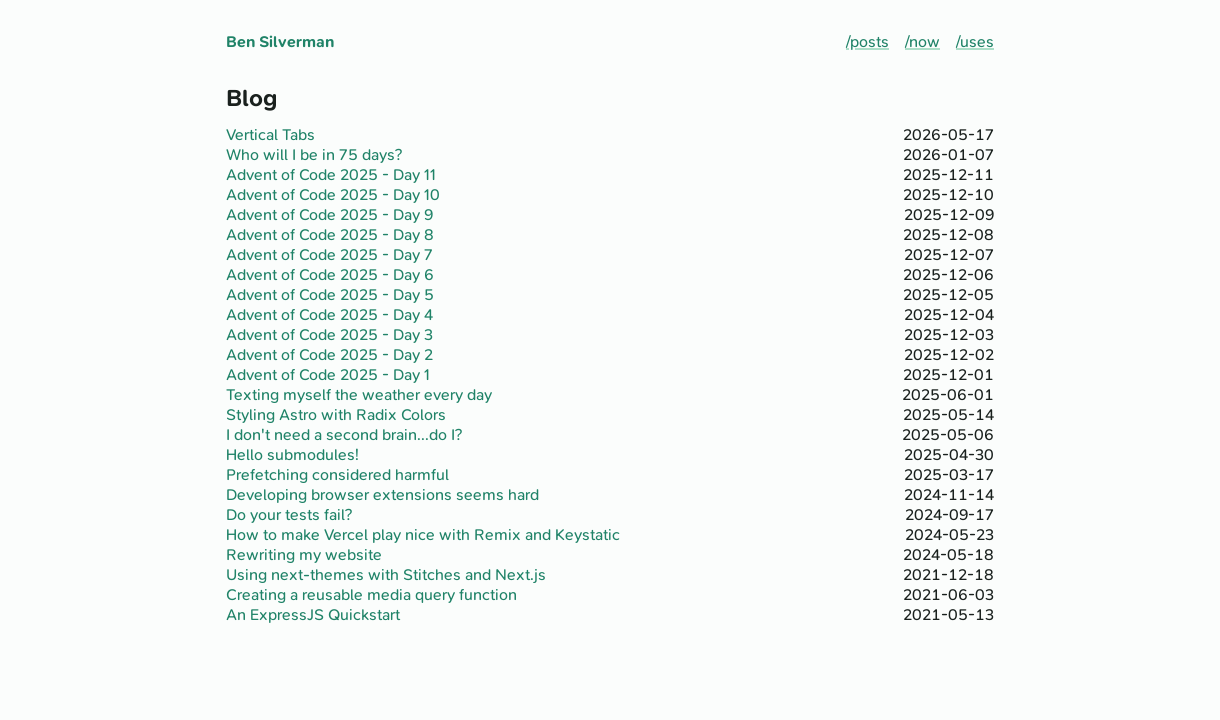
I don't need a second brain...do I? (344, 435)
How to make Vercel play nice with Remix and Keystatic (423, 535)
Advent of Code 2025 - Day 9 (329, 215)
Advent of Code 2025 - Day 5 (330, 295)
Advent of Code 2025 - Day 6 (330, 275)
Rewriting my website (304, 555)
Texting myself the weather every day (359, 395)
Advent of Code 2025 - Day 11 (331, 175)
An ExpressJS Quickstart (313, 615)
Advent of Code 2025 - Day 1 (328, 375)
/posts (867, 42)
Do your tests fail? (289, 515)
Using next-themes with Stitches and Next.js (386, 575)
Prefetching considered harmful (337, 475)
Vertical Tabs (270, 135)
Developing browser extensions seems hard (382, 495)
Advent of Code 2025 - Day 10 (333, 195)
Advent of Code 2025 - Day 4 (329, 315)
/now (922, 42)
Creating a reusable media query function (371, 595)
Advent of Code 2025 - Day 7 (329, 255)
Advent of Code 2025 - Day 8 (330, 235)
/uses (975, 42)
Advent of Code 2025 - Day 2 (329, 355)
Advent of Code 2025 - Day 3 (329, 335)
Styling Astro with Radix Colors (336, 415)
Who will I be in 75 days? (314, 155)
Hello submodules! (292, 455)
